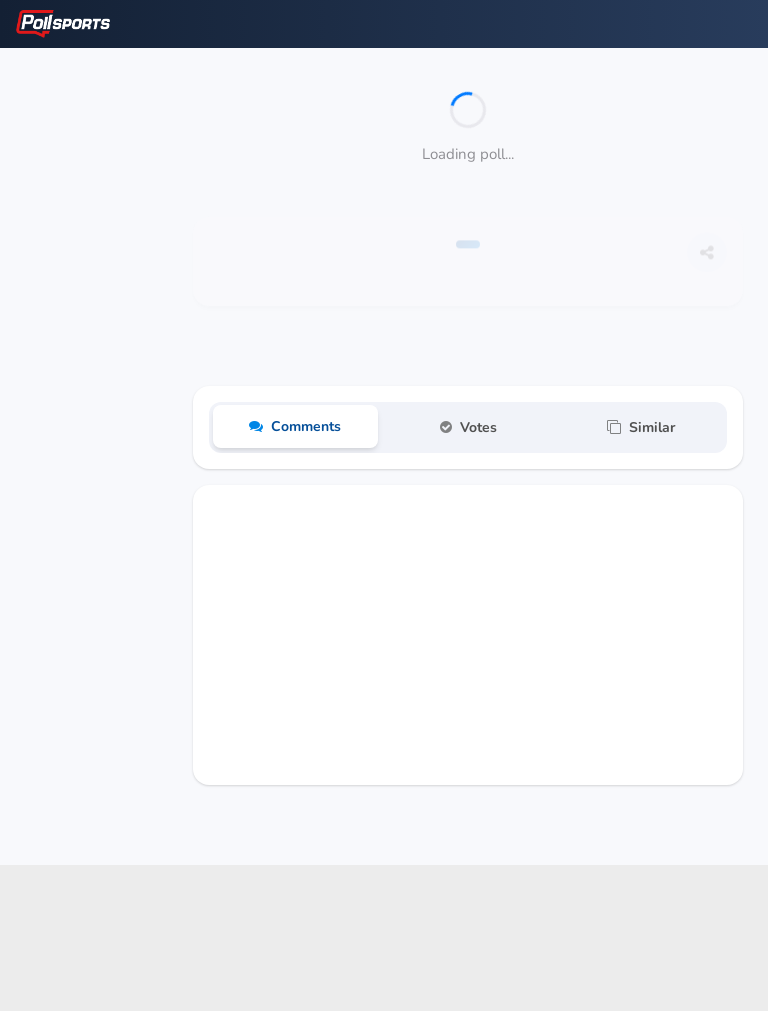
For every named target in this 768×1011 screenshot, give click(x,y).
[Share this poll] (707, 261)
